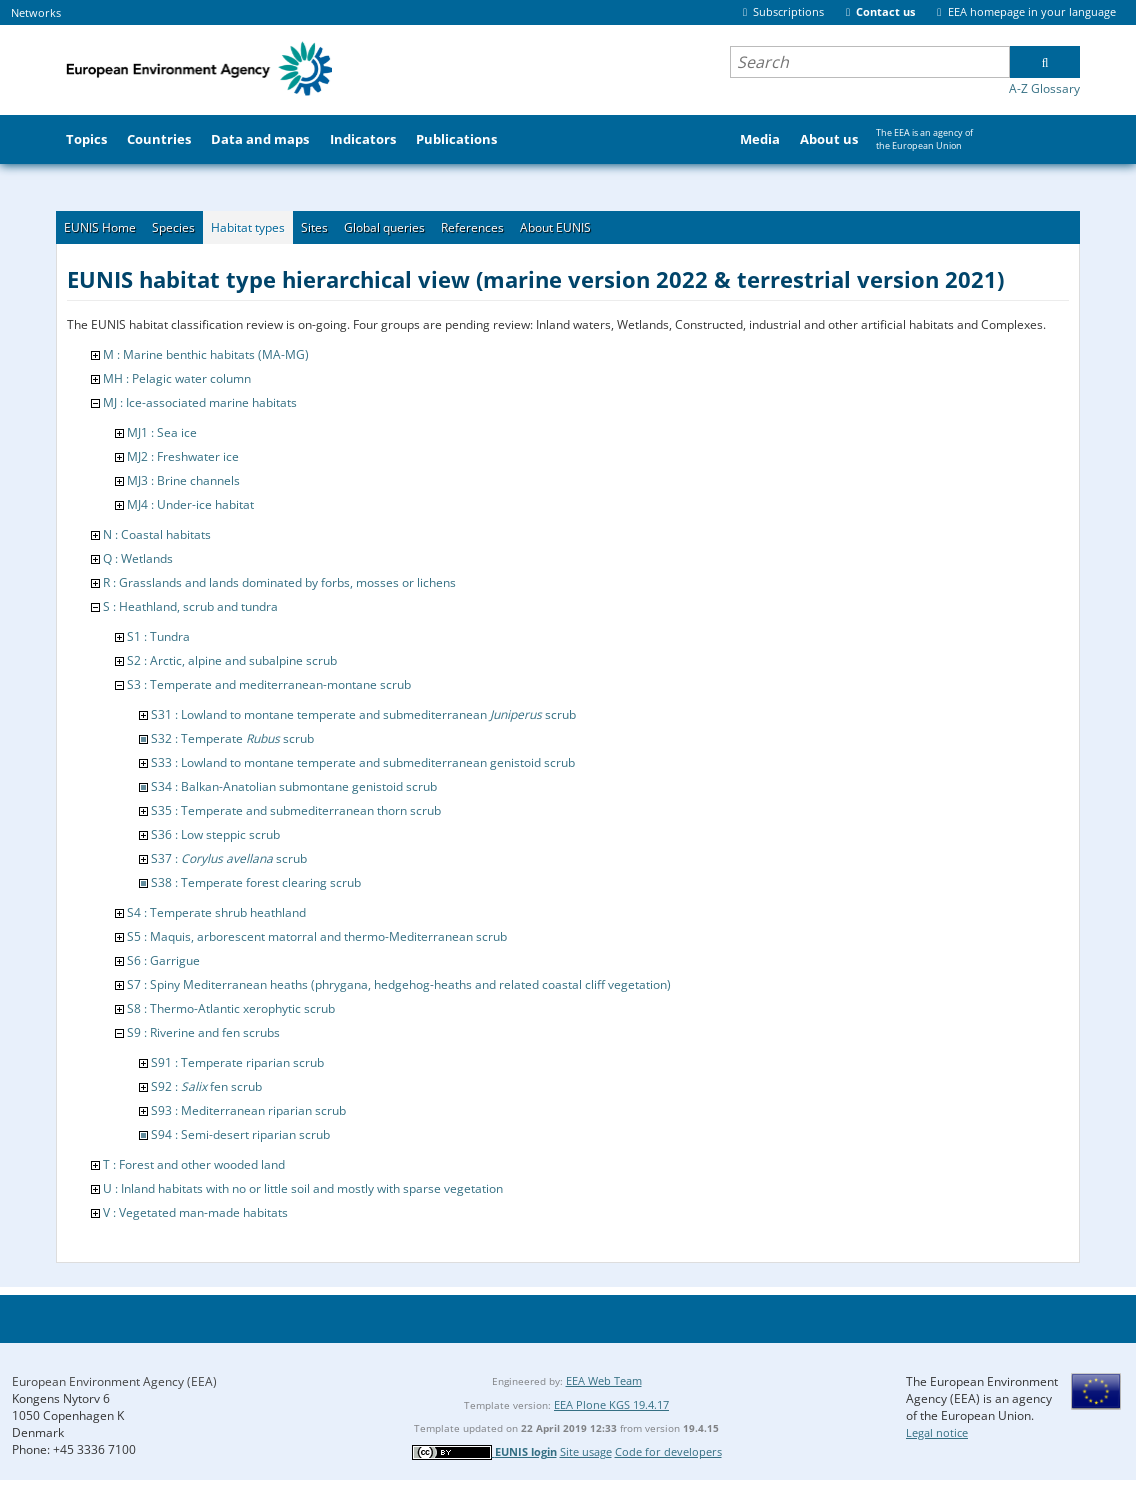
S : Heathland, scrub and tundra (190, 606)
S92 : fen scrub (206, 1086)
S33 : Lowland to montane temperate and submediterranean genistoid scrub (363, 762)
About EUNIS (555, 227)
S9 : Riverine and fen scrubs (203, 1032)
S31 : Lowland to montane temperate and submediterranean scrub (363, 714)
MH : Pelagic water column (177, 378)
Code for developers (668, 1451)
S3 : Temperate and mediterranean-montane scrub (269, 684)
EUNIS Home (100, 227)
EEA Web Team (604, 1380)
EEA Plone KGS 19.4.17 (611, 1404)
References (472, 227)
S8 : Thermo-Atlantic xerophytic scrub (231, 1008)
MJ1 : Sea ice (162, 432)
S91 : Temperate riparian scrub (237, 1062)
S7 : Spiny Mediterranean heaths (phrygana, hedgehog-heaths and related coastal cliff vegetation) (399, 984)
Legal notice (937, 1432)
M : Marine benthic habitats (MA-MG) (206, 354)
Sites (314, 227)
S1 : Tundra (158, 636)
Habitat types (248, 227)
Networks (36, 12)
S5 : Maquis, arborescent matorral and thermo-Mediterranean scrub (317, 936)
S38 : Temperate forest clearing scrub (256, 882)
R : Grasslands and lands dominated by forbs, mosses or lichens (279, 582)
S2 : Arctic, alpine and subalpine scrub (232, 660)
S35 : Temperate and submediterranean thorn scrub (296, 810)
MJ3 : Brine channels (183, 480)
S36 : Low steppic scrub (215, 834)
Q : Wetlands (138, 558)
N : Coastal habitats (157, 534)
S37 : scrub (229, 858)
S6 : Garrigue (163, 960)
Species (173, 227)
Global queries (384, 227)
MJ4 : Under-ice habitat (190, 504)
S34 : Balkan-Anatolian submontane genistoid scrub (294, 786)
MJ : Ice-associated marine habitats (200, 402)
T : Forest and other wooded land (194, 1164)
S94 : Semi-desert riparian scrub (240, 1134)
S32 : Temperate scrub (232, 738)
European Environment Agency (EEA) (114, 1381)
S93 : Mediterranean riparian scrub (248, 1110)
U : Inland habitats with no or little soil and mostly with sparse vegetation (303, 1188)
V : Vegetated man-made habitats (195, 1212)
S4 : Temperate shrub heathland (216, 912)
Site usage (586, 1451)
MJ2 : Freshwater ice (183, 456)
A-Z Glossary (1044, 88)
